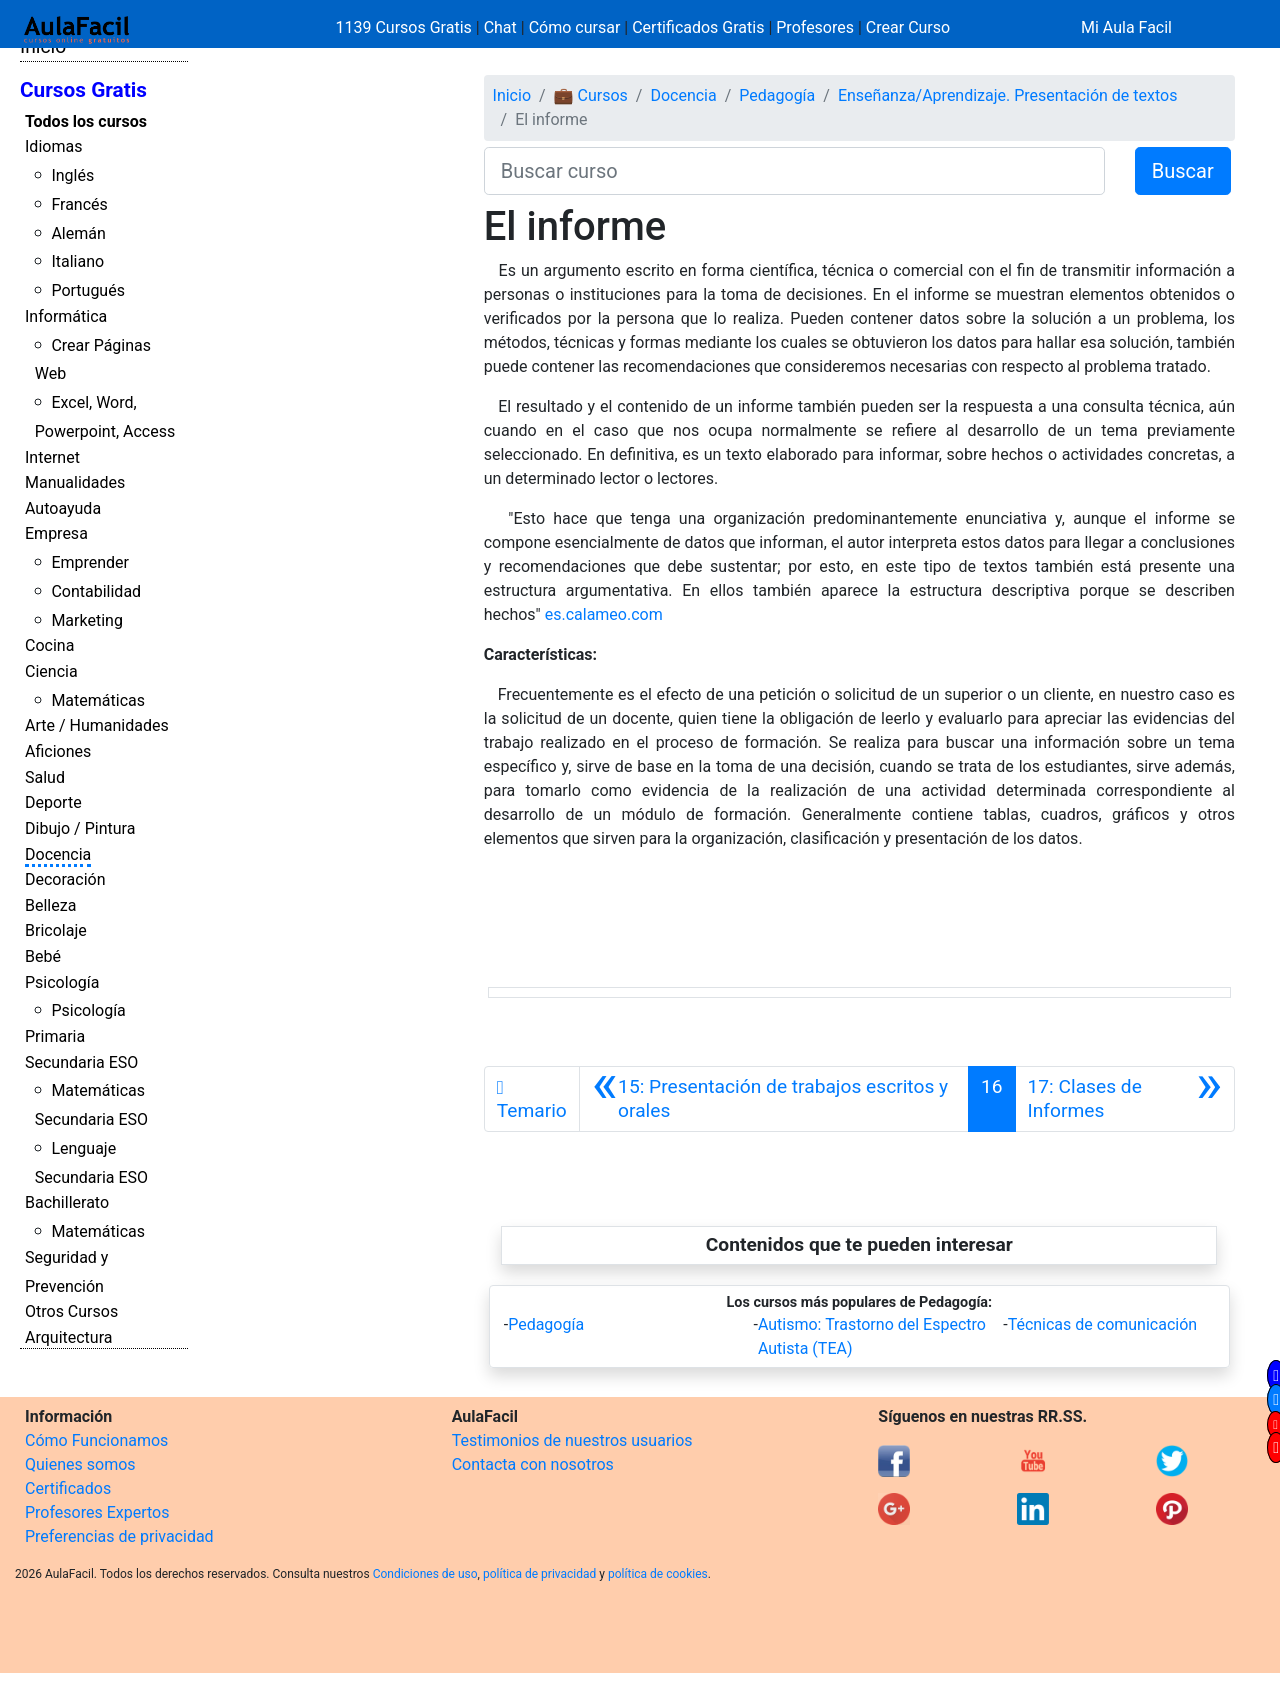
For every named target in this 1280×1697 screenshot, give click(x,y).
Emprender (90, 562)
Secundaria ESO (81, 1062)
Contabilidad (96, 591)
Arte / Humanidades (97, 725)
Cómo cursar (575, 27)
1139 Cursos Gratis (406, 27)
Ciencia (51, 671)
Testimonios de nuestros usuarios (572, 1440)
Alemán (78, 233)
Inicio (512, 95)
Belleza (50, 905)
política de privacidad (539, 1574)
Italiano (77, 261)
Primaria (55, 1036)
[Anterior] (774, 1099)
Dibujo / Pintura (80, 828)
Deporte (53, 802)
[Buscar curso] (794, 171)
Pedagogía (777, 95)
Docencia (58, 854)
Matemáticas (98, 700)
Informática (66, 316)
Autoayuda (63, 508)
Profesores (815, 27)
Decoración (65, 879)
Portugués (88, 290)
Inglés (72, 175)
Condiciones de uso (425, 1574)
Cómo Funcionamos (96, 1440)
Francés (79, 204)
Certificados (68, 1488)
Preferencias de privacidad (119, 1536)
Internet (52, 457)
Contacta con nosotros (533, 1464)
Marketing (86, 620)
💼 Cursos (591, 95)
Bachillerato (67, 1202)
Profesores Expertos (97, 1512)
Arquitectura (68, 1337)
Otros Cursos (71, 1311)
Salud (45, 777)
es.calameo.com (604, 614)
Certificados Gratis (698, 27)
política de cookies (658, 1574)
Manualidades (75, 482)
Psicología (62, 982)
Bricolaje (56, 930)
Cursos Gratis (83, 90)
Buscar (1183, 171)
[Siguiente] (1125, 1099)
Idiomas (53, 146)
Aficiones (58, 751)
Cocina (49, 645)
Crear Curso (908, 27)
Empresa (56, 533)
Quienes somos (80, 1464)
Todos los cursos (86, 121)
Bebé (43, 956)
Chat (500, 27)
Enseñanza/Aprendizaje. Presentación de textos (1008, 95)
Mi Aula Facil (1126, 27)
